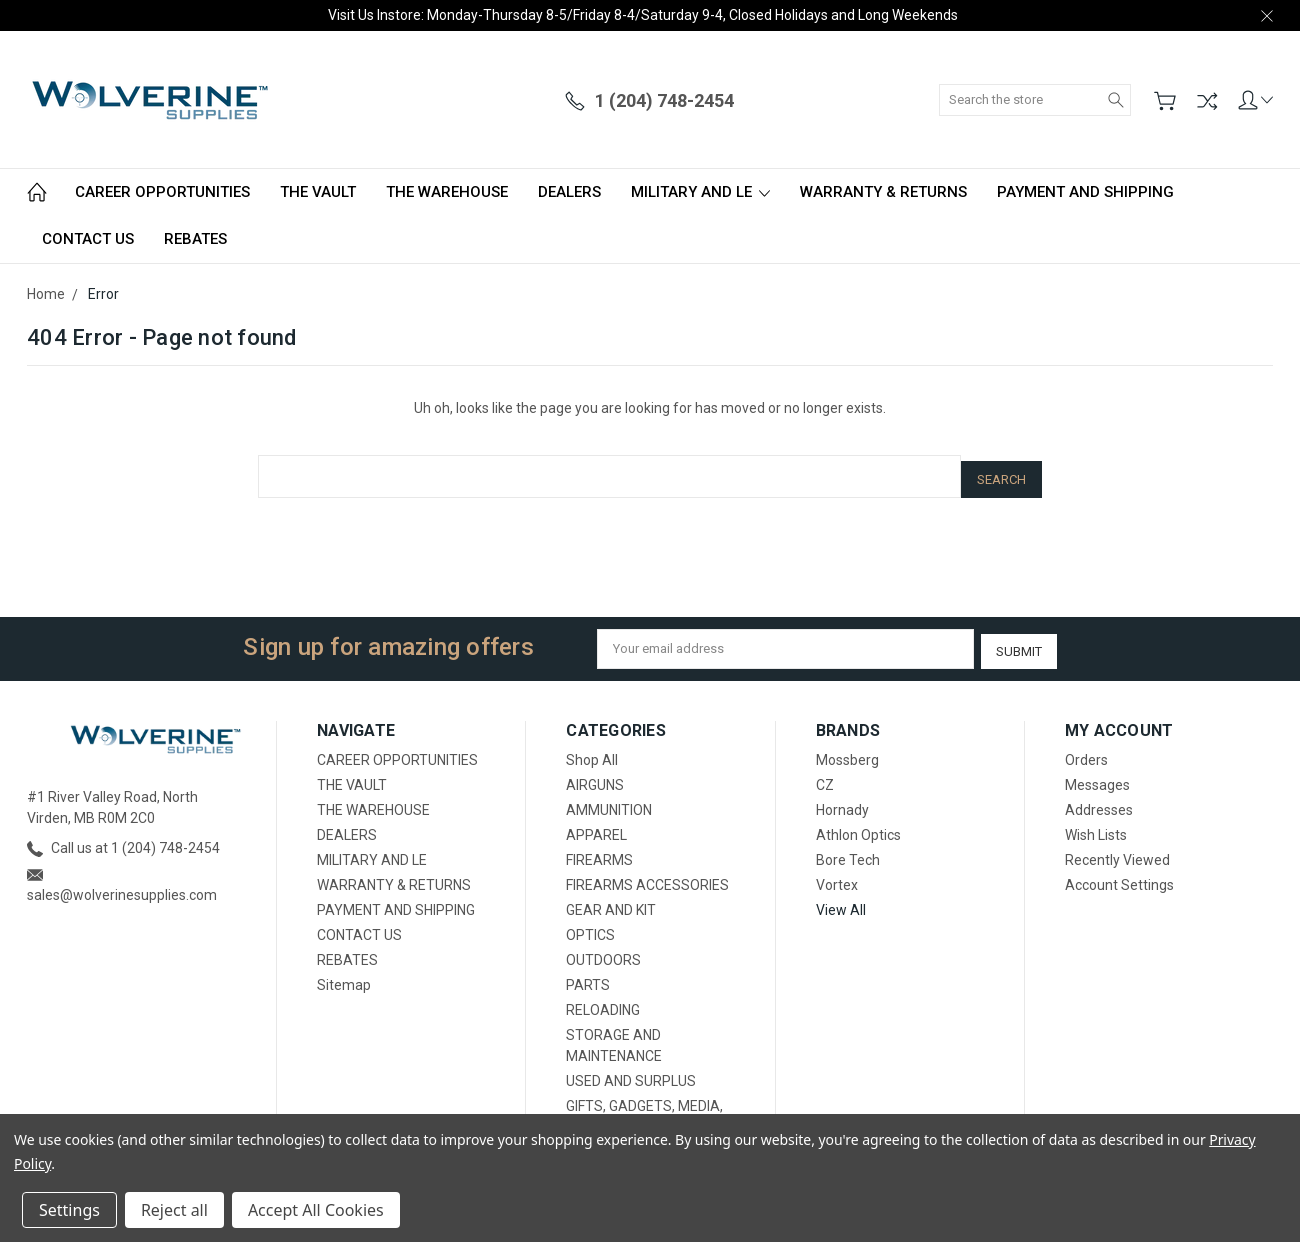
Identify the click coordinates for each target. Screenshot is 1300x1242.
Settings (69, 1210)
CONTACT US (88, 239)
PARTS (588, 976)
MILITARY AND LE (700, 192)
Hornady (842, 801)
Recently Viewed (1117, 851)
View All (841, 901)
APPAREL (596, 826)
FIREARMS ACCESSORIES (647, 876)
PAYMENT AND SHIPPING (1085, 192)
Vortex (837, 876)
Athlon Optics (858, 826)
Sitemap (344, 976)
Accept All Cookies (316, 1210)
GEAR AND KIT (611, 901)
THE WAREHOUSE (447, 192)
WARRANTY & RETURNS (883, 192)
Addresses (1099, 801)
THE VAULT (318, 192)
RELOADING (603, 1001)
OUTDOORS (603, 951)
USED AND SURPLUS (631, 1072)
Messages (1097, 776)
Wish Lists (1096, 826)
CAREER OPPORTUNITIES (162, 192)
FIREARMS (599, 851)
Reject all (174, 1210)
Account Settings (1119, 876)
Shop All (592, 751)
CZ (825, 776)
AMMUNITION (609, 801)
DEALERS (569, 192)
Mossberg (847, 751)
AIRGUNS (595, 776)
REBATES (195, 239)
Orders (1086, 751)
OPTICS (590, 926)
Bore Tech (848, 851)
